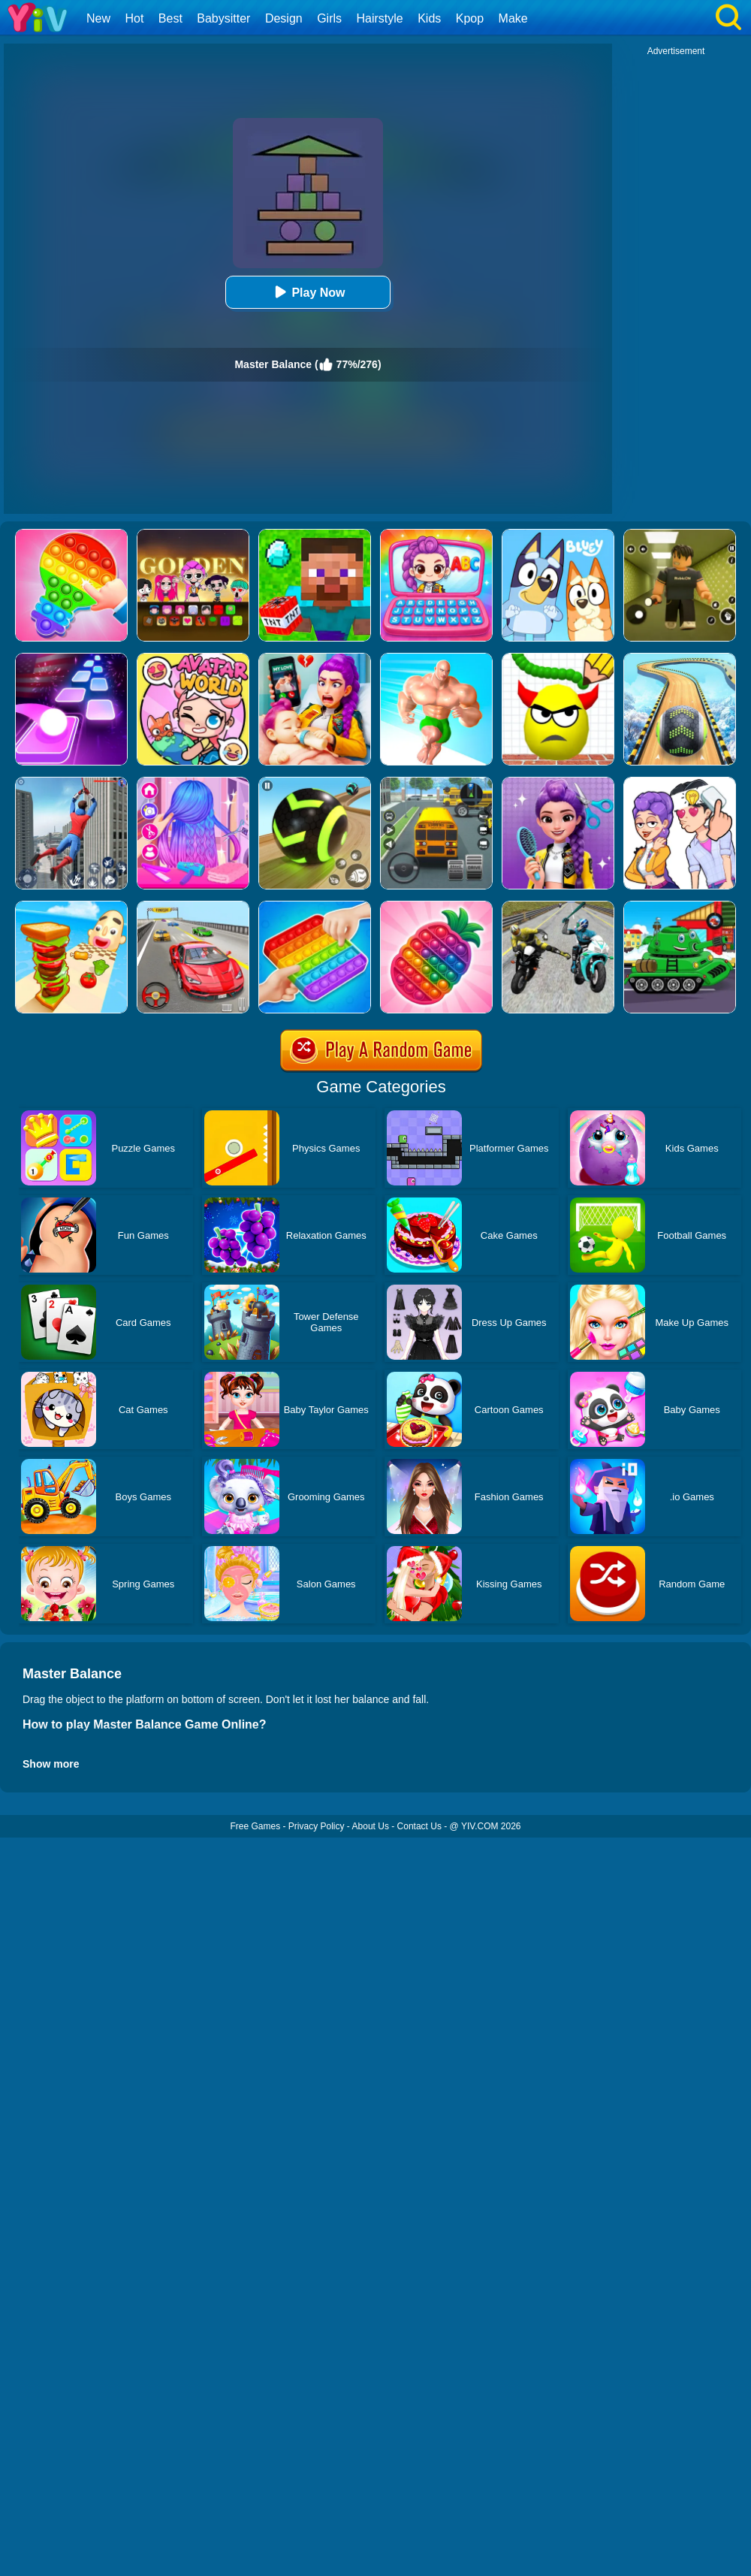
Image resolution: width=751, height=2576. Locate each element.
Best (170, 18)
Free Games (255, 1826)
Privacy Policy (316, 1826)
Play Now (307, 291)
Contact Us (419, 1826)
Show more (51, 1764)
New (98, 18)
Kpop (470, 18)
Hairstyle (380, 18)
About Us (370, 1826)
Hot (134, 18)
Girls (329, 18)
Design (284, 18)
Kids (429, 18)
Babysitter (223, 18)
